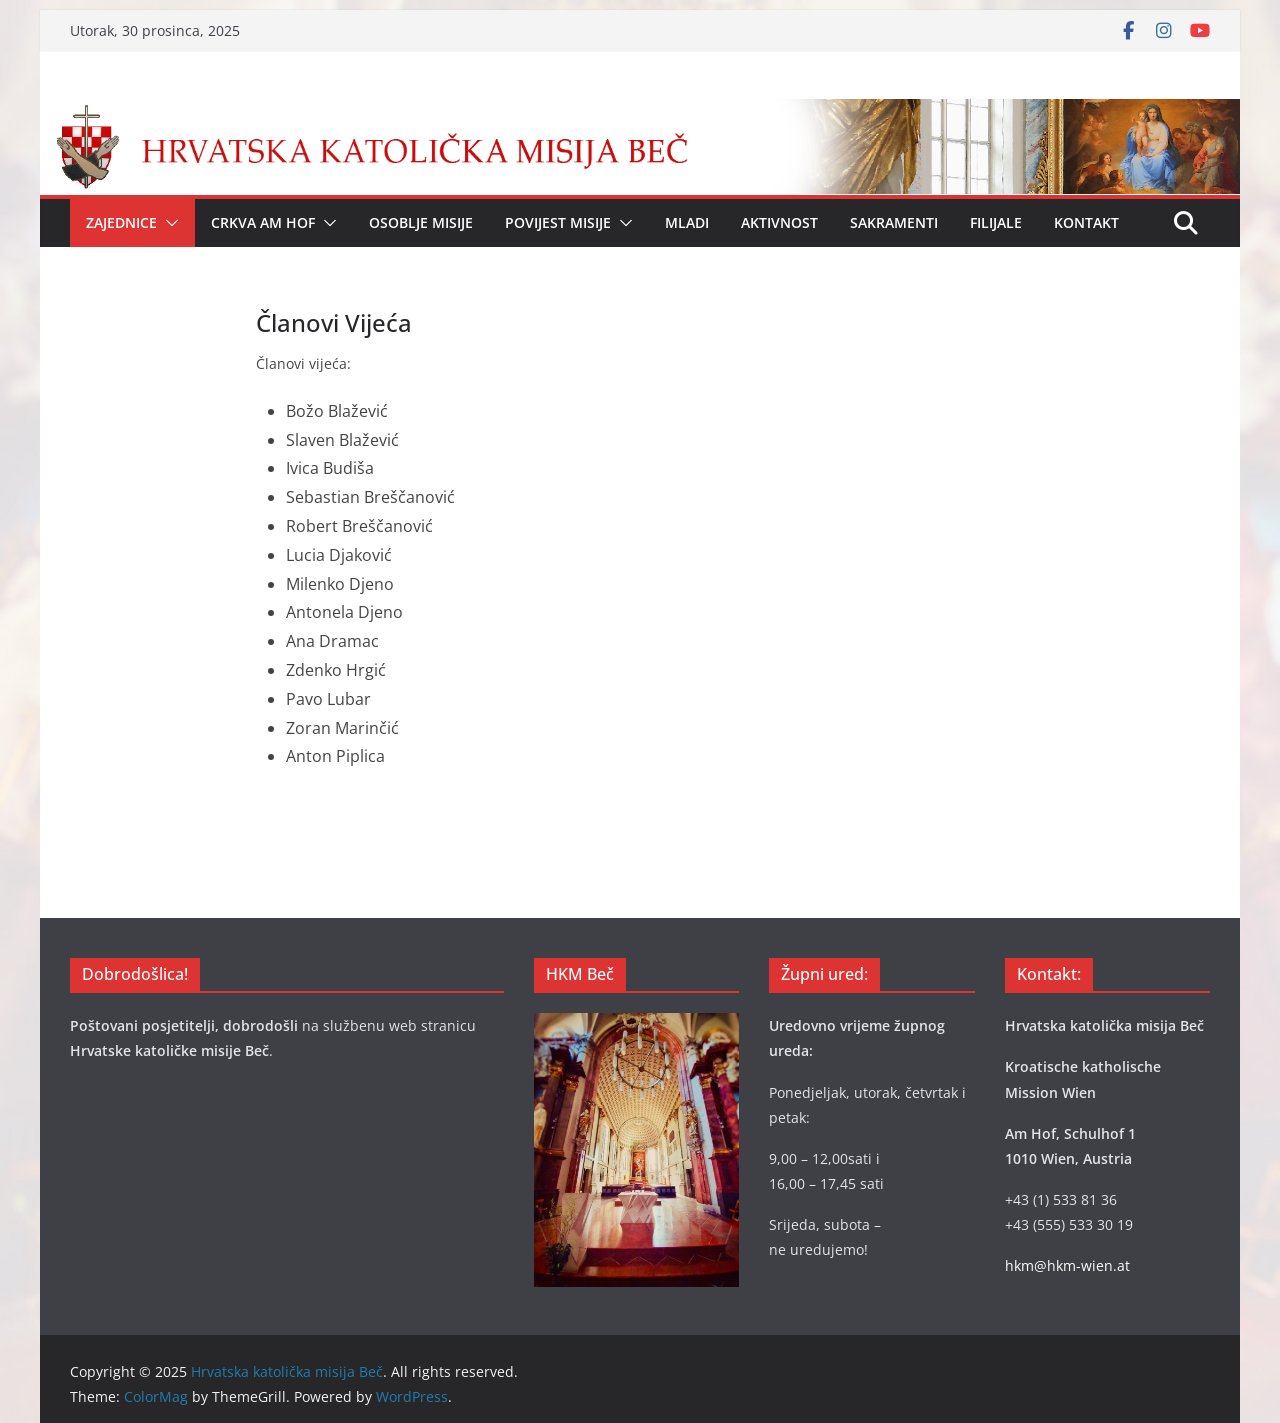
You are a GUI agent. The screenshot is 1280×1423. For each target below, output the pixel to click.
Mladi (687, 222)
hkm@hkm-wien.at (1067, 1265)
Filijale (996, 222)
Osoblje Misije (421, 222)
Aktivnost (779, 222)
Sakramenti (894, 222)
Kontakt (1086, 222)
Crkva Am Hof (263, 222)
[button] (168, 223)
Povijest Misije (558, 222)
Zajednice (121, 222)
